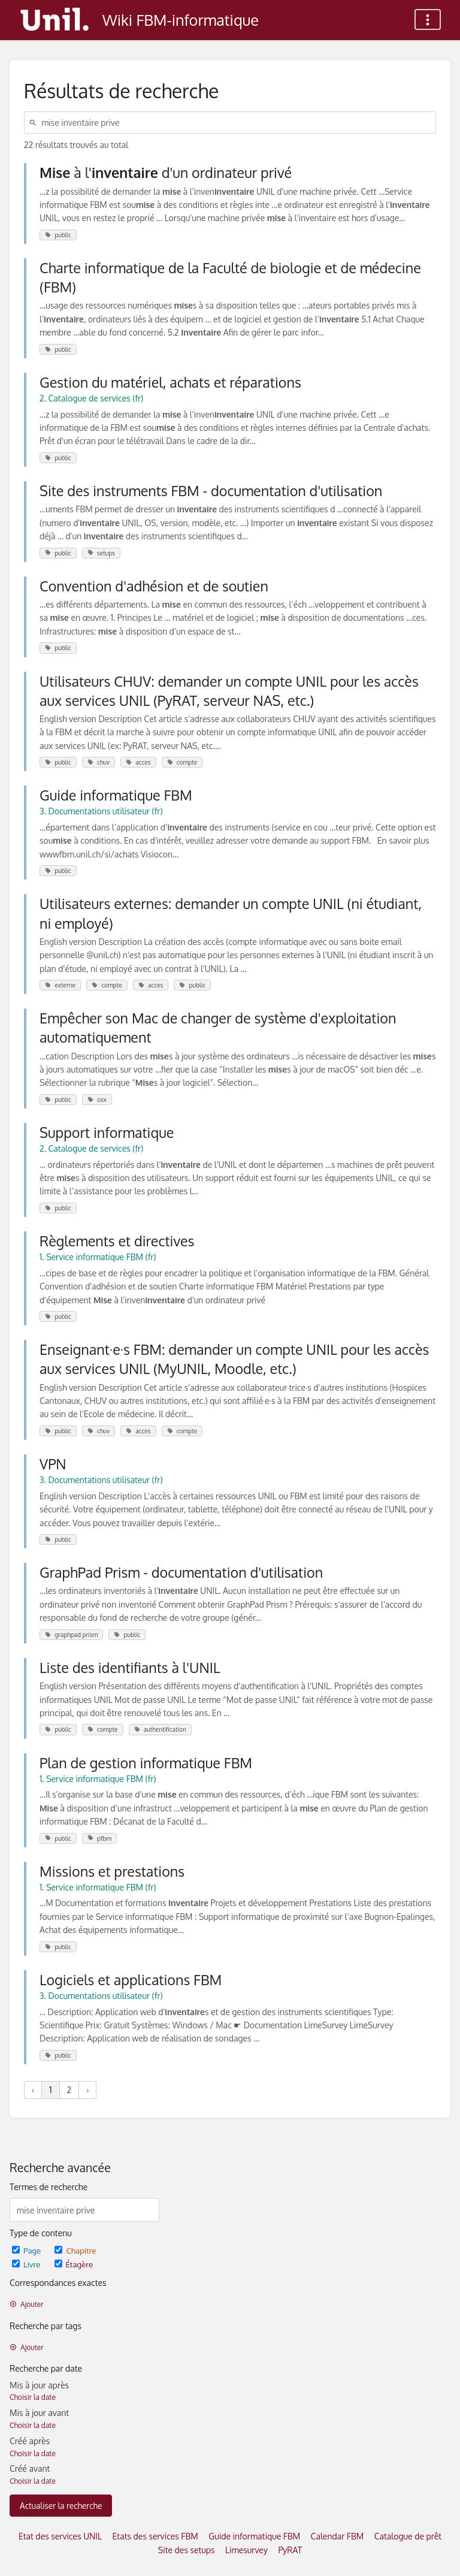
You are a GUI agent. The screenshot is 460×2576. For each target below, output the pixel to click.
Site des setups (186, 2550)
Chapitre (75, 2250)
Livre (27, 2264)
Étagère (74, 2264)
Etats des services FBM (155, 2536)
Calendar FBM (337, 2536)
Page (27, 2250)
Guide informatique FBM (254, 2536)
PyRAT (290, 2550)
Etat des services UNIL (60, 2536)
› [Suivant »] (87, 2090)
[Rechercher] (35, 122)
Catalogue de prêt (407, 2536)
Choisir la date (33, 2397)
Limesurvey (246, 2550)
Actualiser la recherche (61, 2505)
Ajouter (27, 2304)
